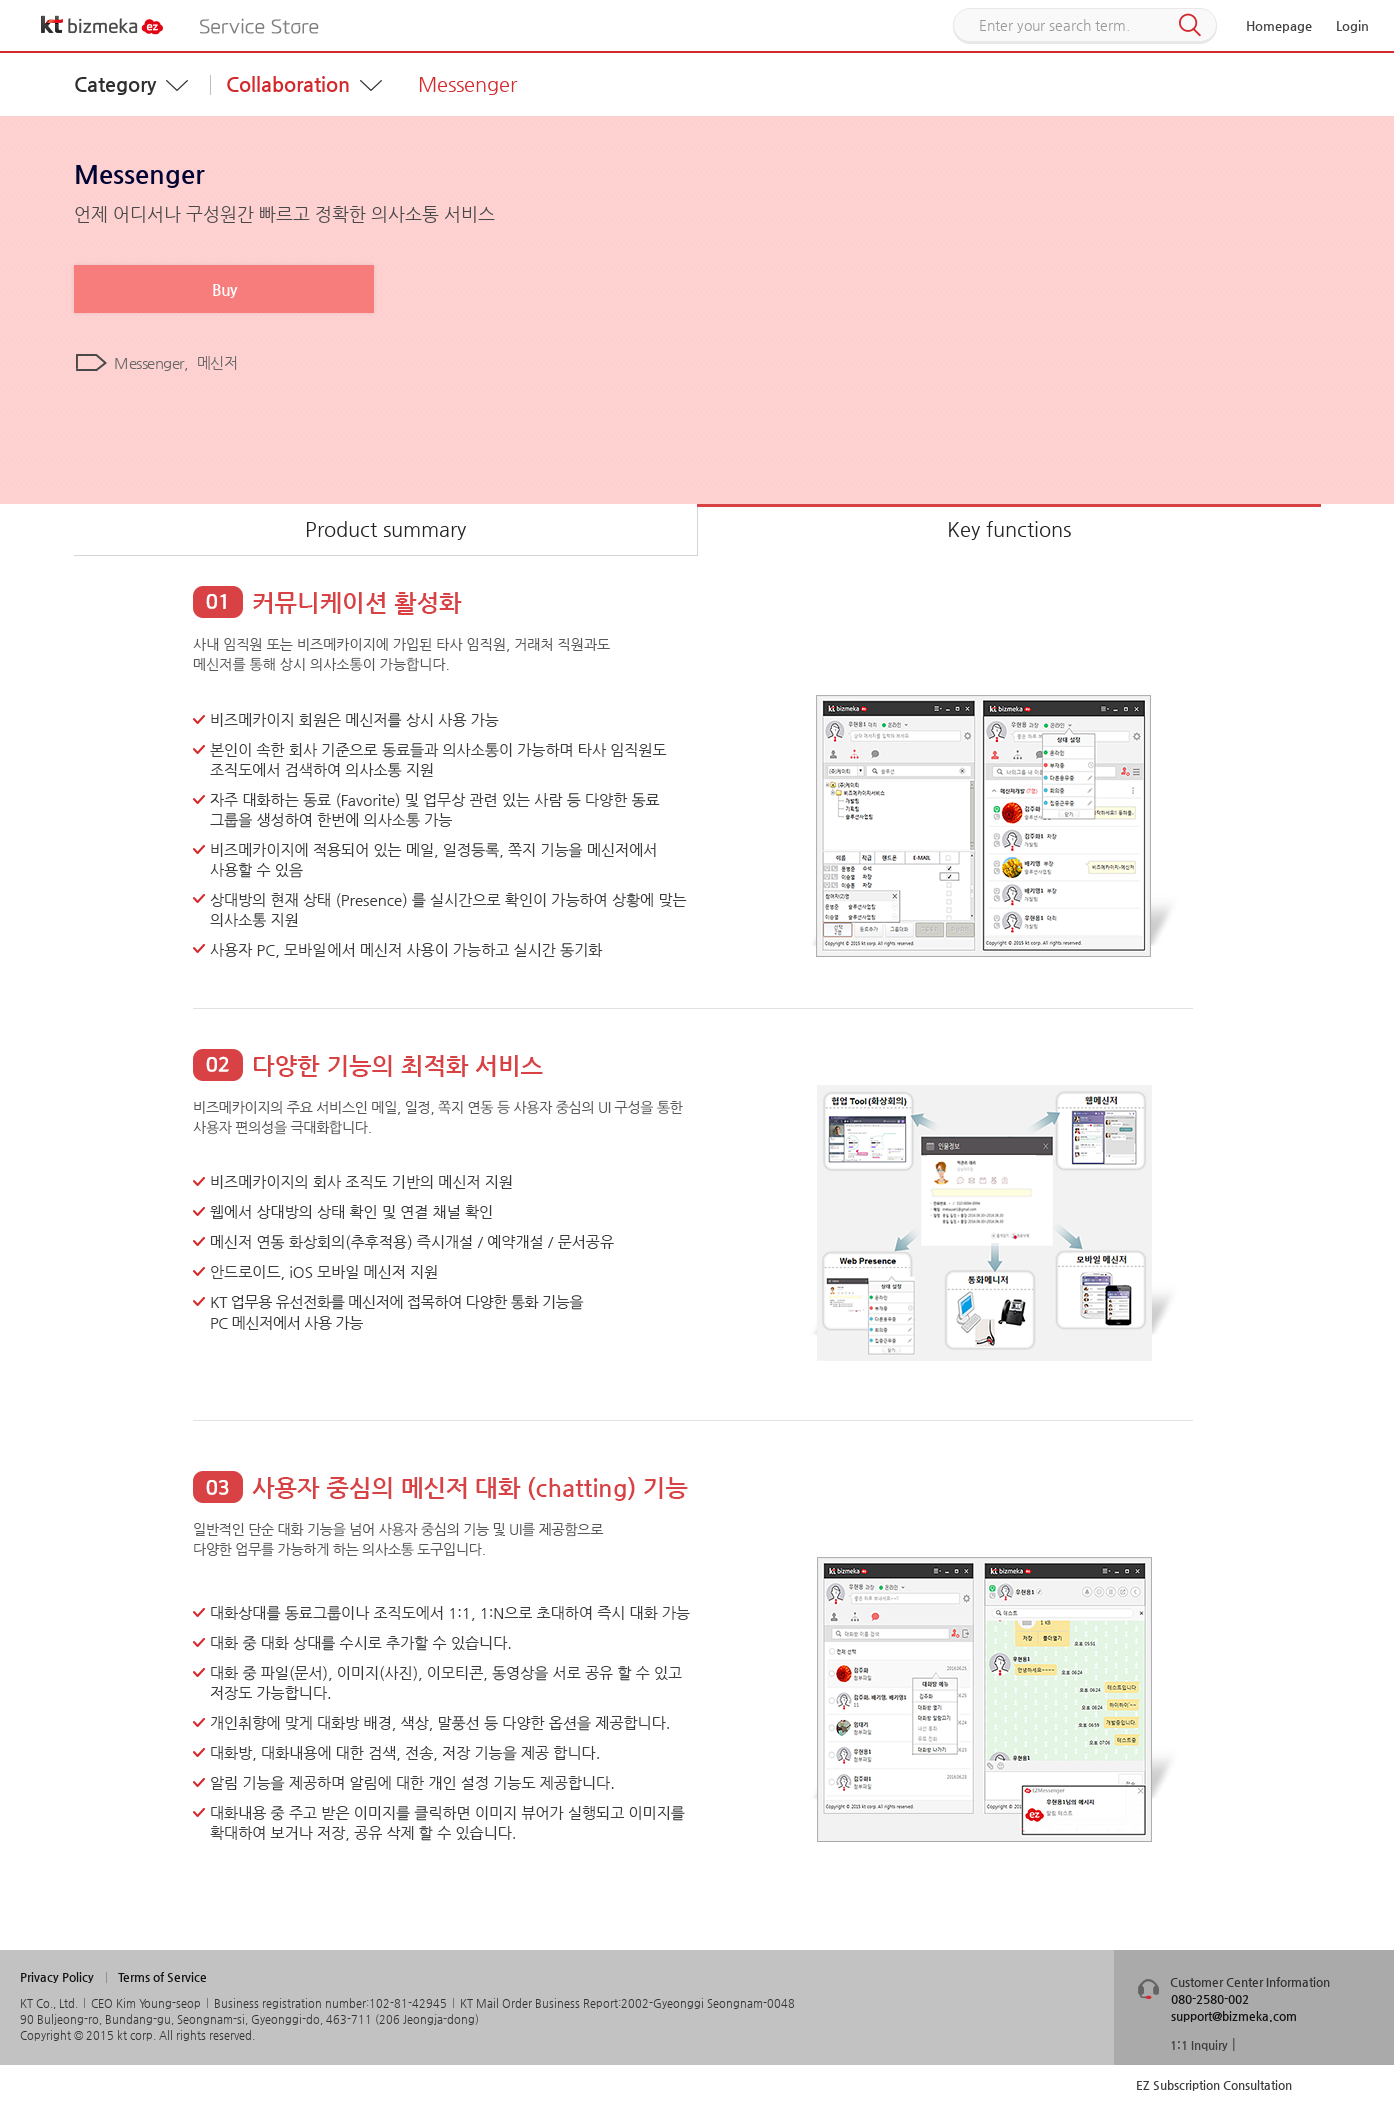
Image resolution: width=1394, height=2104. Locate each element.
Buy (224, 289)
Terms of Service (162, 1977)
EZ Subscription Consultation (1214, 2085)
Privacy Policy (57, 1977)
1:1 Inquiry (1199, 2045)
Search (1190, 26)
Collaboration (288, 84)
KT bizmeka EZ (102, 25)
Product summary (385, 529)
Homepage (1279, 25)
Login (1352, 25)
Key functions (1009, 529)
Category (115, 84)
